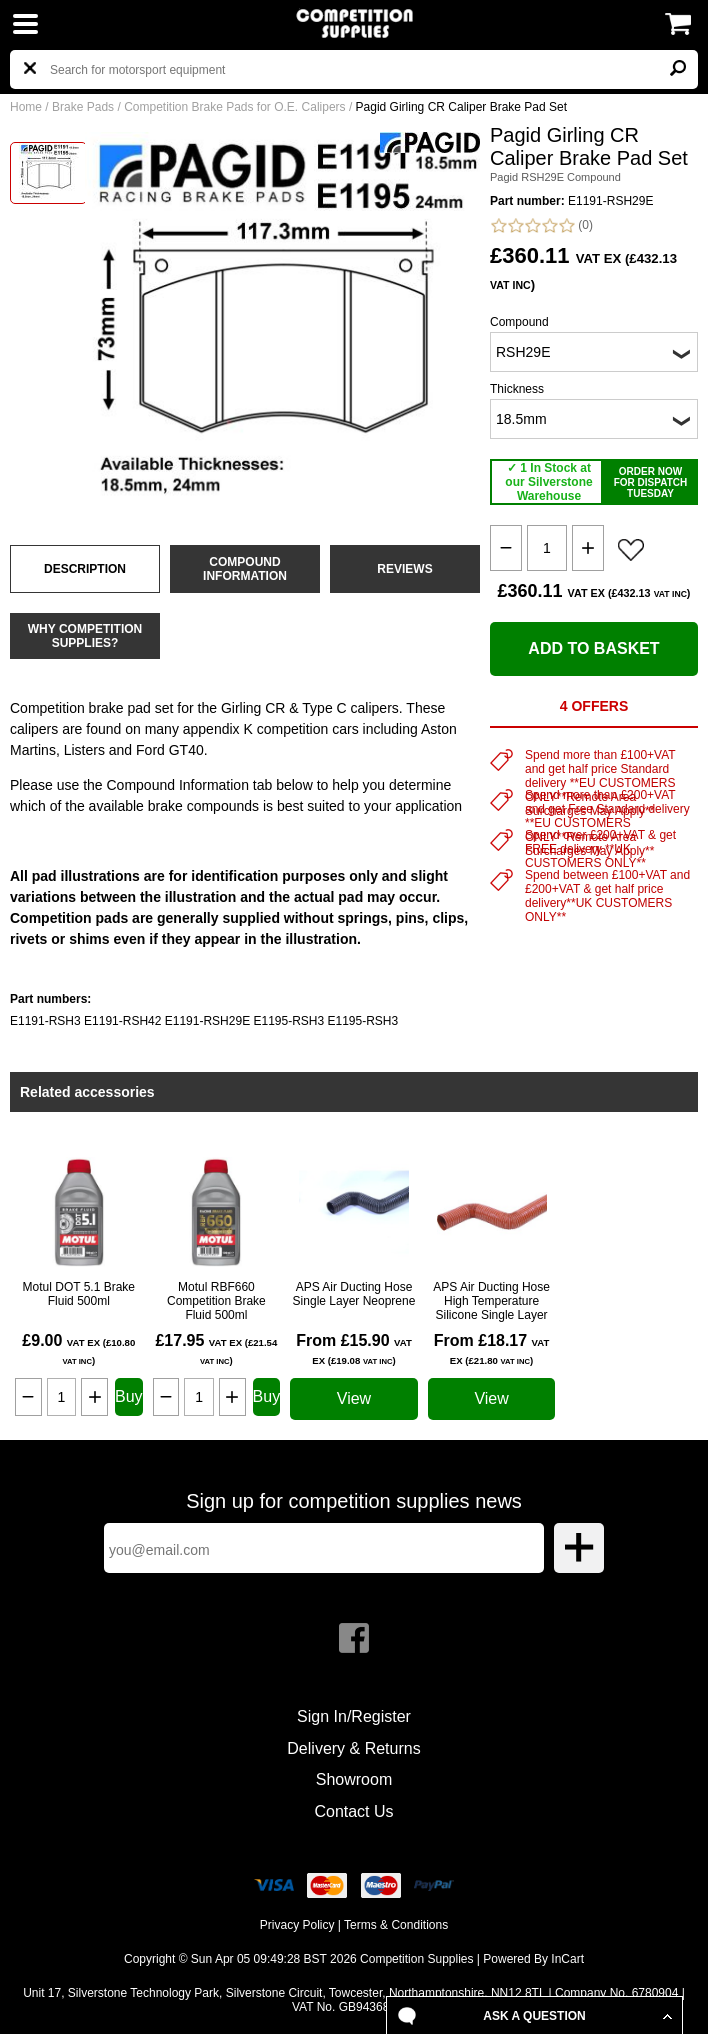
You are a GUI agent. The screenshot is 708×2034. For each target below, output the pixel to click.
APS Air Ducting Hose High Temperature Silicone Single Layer (491, 1301)
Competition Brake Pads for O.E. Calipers (234, 107)
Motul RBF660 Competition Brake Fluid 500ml (216, 1301)
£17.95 (216, 1349)
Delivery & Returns (353, 1748)
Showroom (354, 1779)
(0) (541, 225)
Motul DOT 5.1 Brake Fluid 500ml (79, 1294)
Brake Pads (83, 107)
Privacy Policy (297, 1925)
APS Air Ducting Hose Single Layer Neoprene (354, 1294)
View (354, 1398)
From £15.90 (354, 1349)
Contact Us (353, 1811)
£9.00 (78, 1349)
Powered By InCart (533, 1959)
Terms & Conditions (396, 1925)
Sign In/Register (354, 1716)
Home (26, 107)
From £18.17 (492, 1349)
